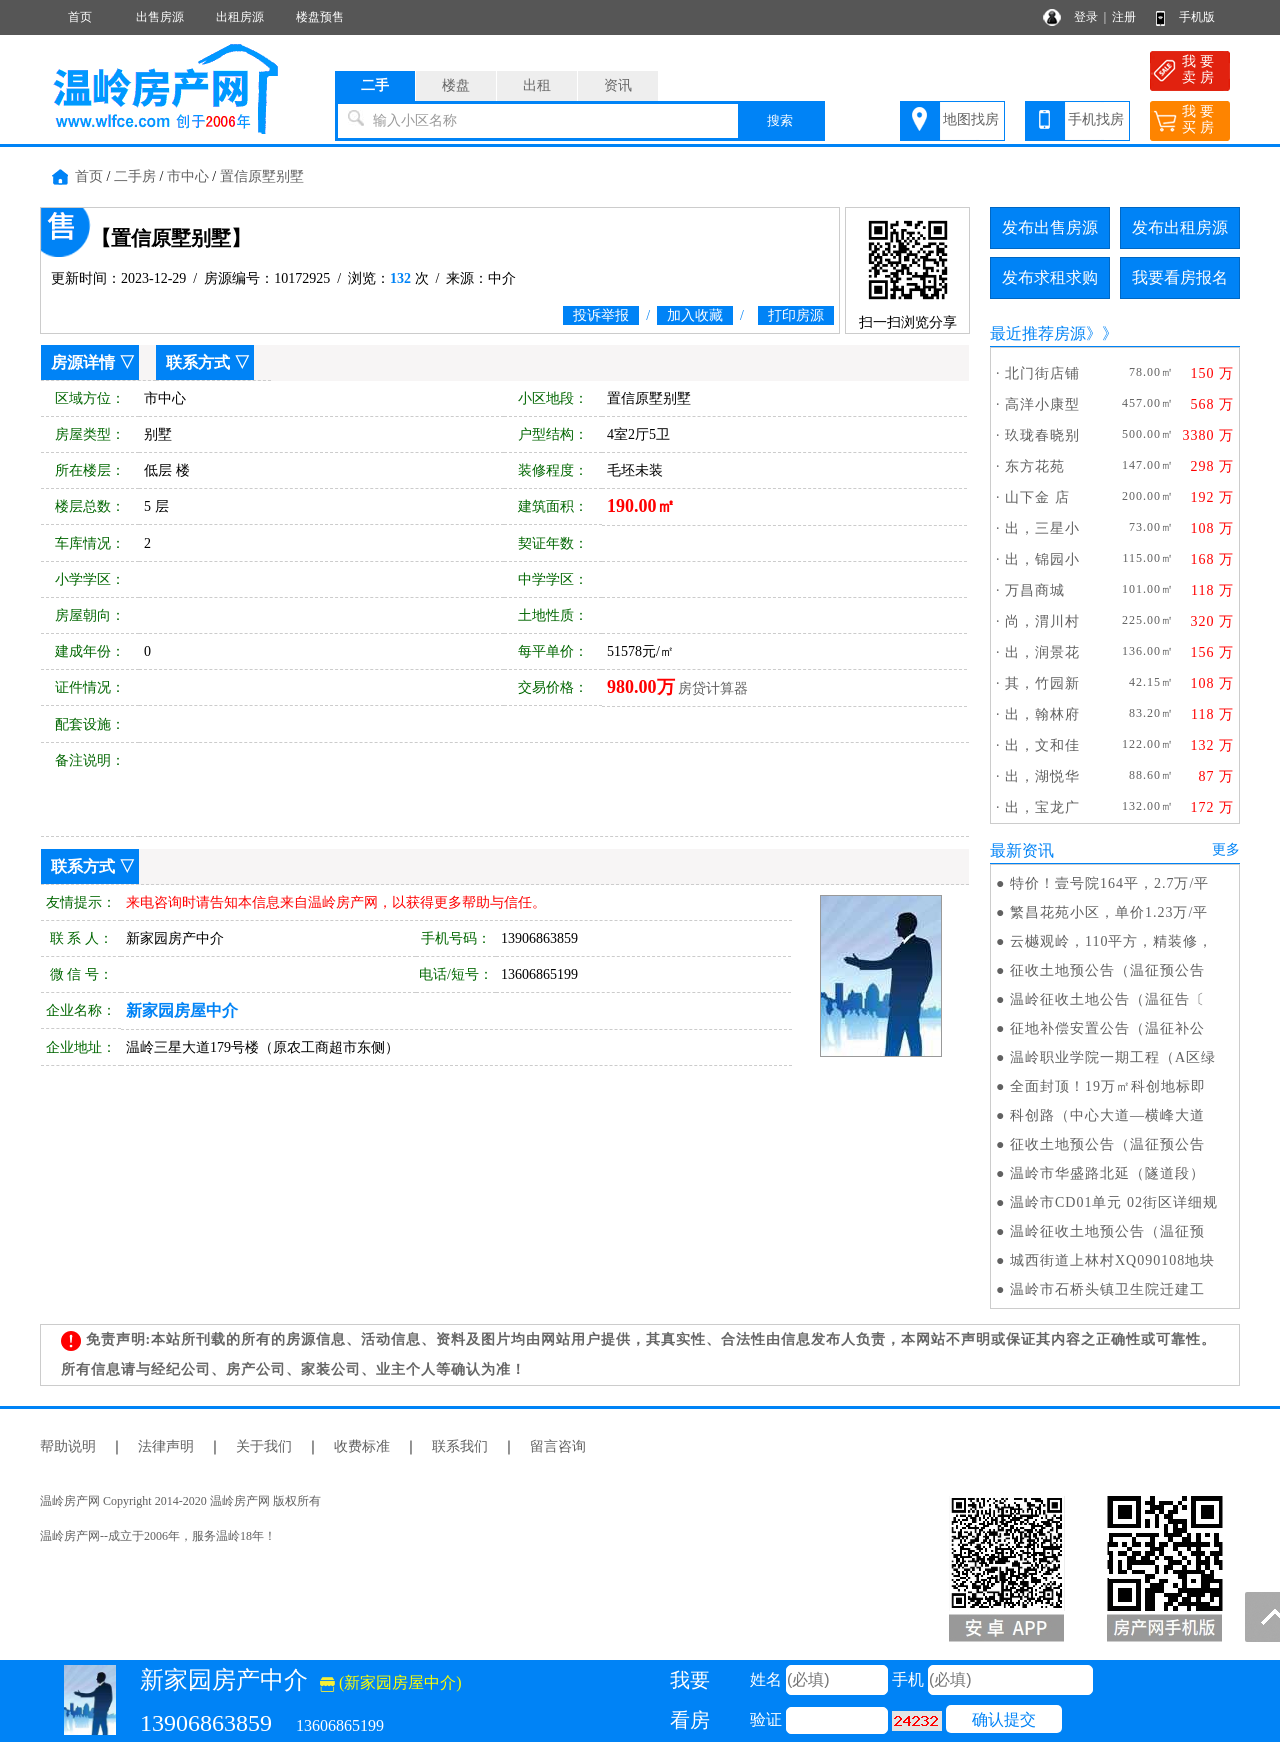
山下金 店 (1037, 497)
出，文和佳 (1042, 745)
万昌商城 (1035, 590)
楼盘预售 (320, 17)
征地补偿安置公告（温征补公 (1107, 1028)
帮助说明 (68, 1446)
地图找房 (971, 119)
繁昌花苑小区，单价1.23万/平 (1109, 912)
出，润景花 (1042, 652)
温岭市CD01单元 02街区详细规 (1114, 1202)
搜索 (780, 120)
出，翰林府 (1042, 714)
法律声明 (166, 1446)
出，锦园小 (1042, 559)
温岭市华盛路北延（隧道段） (1107, 1173)
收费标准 (362, 1446)
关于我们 (264, 1446)
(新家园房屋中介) (391, 1682)
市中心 (188, 176)
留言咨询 (558, 1446)
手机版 (1197, 17)
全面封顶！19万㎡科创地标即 (1108, 1086)
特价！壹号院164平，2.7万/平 (1109, 883)
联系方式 (198, 362)
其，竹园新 (1042, 683)
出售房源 (160, 17)
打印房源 (796, 315)
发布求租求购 (1050, 277)
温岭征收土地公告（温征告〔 (1107, 999)
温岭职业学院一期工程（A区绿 (1113, 1057)
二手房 (135, 176)
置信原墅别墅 (262, 176)
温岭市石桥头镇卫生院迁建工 (1107, 1289)
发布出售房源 (1050, 227)
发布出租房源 (1180, 227)
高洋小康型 (1042, 404)
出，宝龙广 (1042, 807)
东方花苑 (1035, 466)
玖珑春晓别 (1042, 435)
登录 (1086, 17)
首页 (80, 17)
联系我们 (460, 1446)
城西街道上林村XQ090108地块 (1112, 1260)
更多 (1226, 849)
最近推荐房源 (1038, 333)
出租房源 (240, 17)
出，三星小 (1042, 528)
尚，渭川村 (1042, 621)
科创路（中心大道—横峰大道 (1107, 1115)
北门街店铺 (1042, 373)
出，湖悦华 (1042, 776)
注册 (1124, 17)
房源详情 (83, 362)
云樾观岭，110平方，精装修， (1111, 941)
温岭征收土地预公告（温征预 (1107, 1231)
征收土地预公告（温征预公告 (1107, 970)
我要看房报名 (1180, 277)
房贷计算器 (713, 688)
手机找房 (1096, 119)
